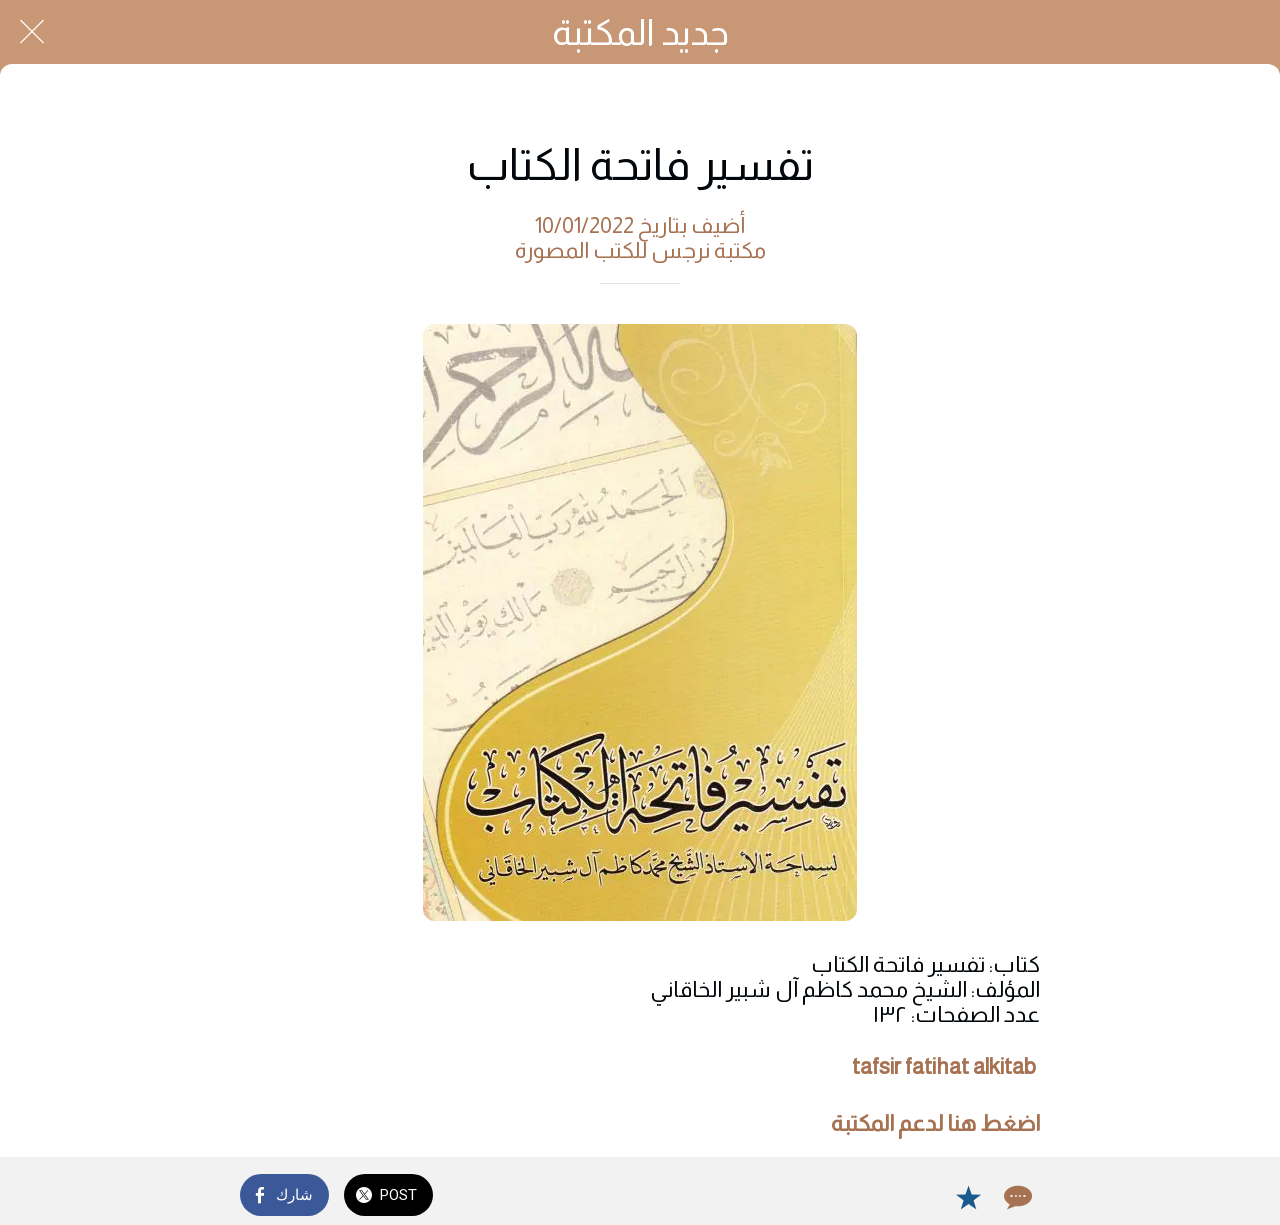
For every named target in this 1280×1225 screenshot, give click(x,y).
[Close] (32, 32)
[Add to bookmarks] (968, 1197)
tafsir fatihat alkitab (944, 1066)
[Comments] (1016, 1197)
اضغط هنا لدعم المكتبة (935, 1123)
